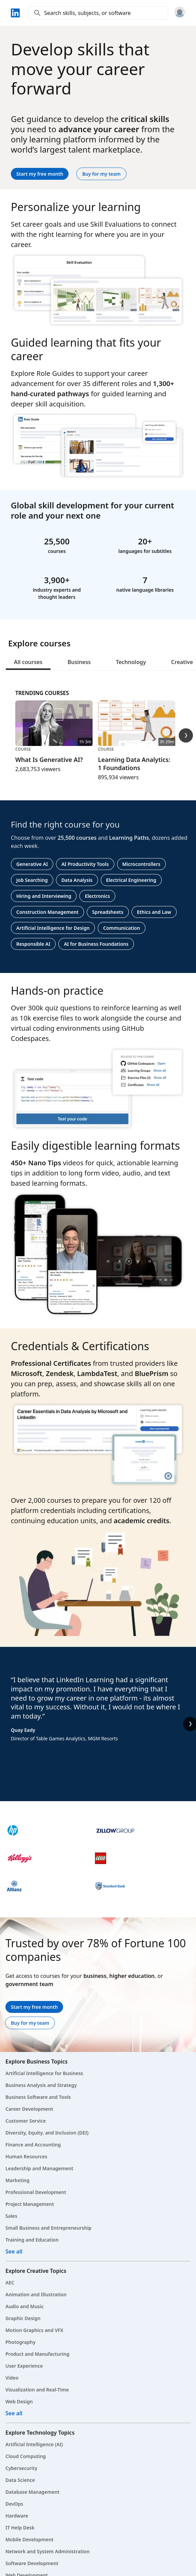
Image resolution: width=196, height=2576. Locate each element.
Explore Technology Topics (40, 2432)
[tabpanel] (98, 822)
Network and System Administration (47, 2551)
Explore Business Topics (36, 2061)
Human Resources (26, 2156)
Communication (121, 928)
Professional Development (35, 2192)
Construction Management (47, 912)
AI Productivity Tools (85, 864)
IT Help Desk (20, 2527)
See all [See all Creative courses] (13, 2413)
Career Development (29, 2109)
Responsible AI (33, 944)
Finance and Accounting (33, 2144)
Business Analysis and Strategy (41, 2085)
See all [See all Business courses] (13, 2251)
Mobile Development (29, 2539)
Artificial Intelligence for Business (44, 2073)
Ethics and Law (154, 912)
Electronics (97, 896)
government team (29, 1984)
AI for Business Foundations (96, 944)
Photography (20, 2342)
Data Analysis (77, 880)
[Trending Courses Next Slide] (186, 735)
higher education (132, 1976)
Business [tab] (79, 662)
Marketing (17, 2180)
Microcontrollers (141, 864)
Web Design (19, 2401)
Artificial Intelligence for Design (53, 928)
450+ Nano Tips (36, 1162)
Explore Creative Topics (35, 2271)
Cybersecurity (21, 2468)
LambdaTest (97, 1373)
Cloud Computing (25, 2456)
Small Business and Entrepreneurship (48, 2228)
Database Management (32, 2492)
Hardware (16, 2515)
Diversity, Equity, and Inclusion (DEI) (47, 2132)
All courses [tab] (28, 662)
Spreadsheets (107, 912)
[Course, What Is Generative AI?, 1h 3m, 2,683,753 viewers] (54, 736)
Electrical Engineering (131, 880)
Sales (11, 2216)
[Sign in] (179, 12)
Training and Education (32, 2239)
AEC (9, 2282)
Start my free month (39, 174)
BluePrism (151, 1373)
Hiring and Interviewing (43, 896)
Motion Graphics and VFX (34, 2330)
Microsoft (26, 1373)
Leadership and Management (39, 2168)
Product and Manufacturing (37, 2354)
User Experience (24, 2366)
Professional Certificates (51, 1363)
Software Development (31, 2563)
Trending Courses (42, 693)
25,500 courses (77, 837)
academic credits (141, 1520)
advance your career (98, 129)
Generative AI (32, 864)
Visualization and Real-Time (37, 2389)
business (94, 1976)
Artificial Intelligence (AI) (34, 2444)
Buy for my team (101, 174)
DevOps (14, 2504)
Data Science (20, 2480)
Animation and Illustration (35, 2294)
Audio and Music (24, 2306)
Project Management (29, 2204)
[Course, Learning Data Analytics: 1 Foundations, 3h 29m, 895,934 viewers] (136, 740)
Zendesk (60, 1373)
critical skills (145, 118)
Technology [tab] (131, 662)
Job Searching (32, 880)
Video (11, 2377)
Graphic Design (22, 2318)
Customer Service (25, 2121)
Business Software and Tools (38, 2097)
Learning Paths (129, 837)
